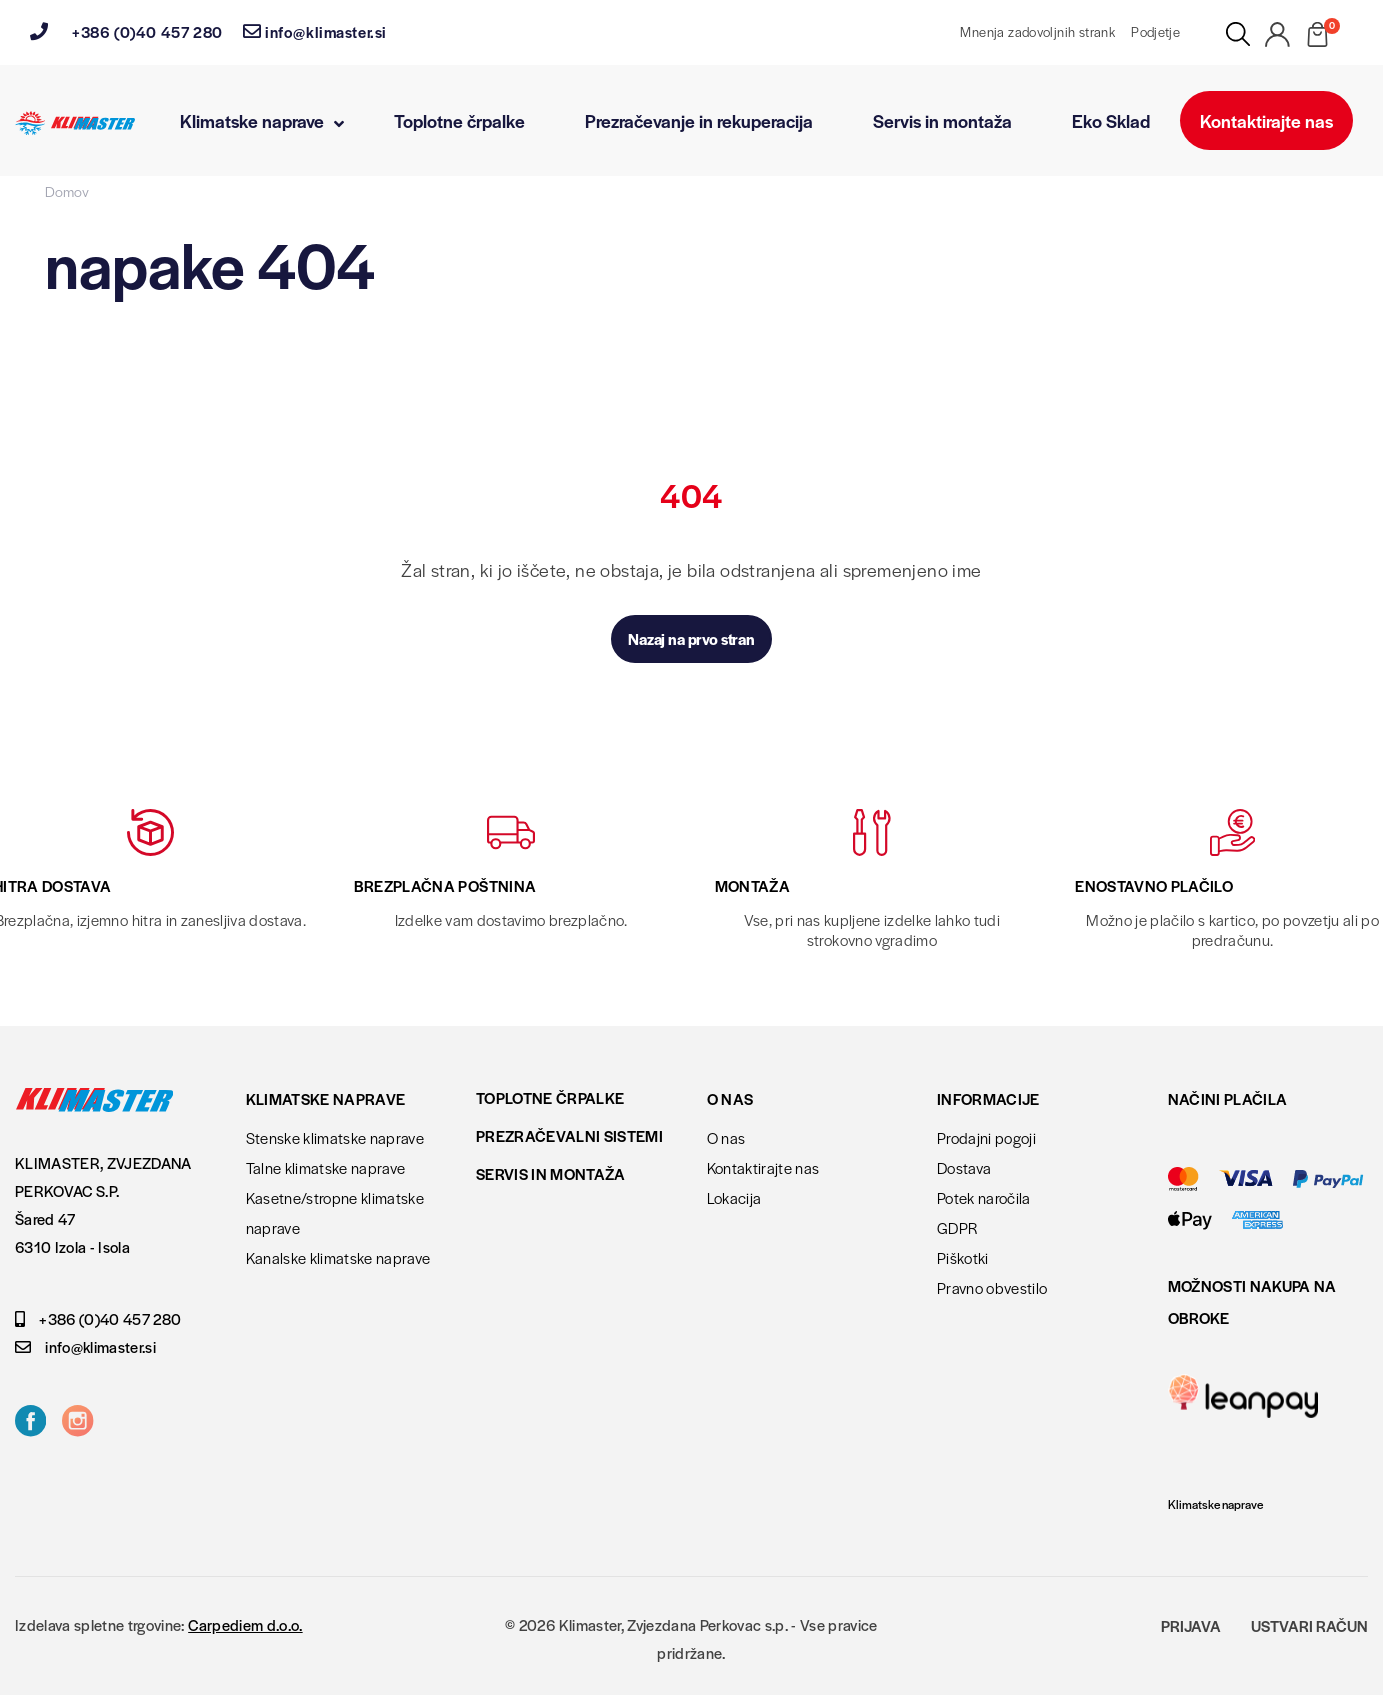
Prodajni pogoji (986, 1137)
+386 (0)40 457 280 (126, 31)
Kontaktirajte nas (1266, 120)
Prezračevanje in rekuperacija (699, 120)
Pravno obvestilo (992, 1287)
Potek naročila (984, 1197)
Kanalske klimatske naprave (338, 1257)
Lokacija (734, 1197)
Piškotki (963, 1257)
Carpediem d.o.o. (245, 1624)
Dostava (964, 1167)
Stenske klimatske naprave (335, 1137)
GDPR (957, 1227)
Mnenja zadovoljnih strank (1037, 31)
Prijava (1191, 1625)
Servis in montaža (942, 120)
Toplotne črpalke (459, 120)
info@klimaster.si (315, 31)
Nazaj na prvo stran (691, 638)
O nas (726, 1137)
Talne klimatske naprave (326, 1167)
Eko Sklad (1111, 120)
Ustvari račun (1309, 1625)
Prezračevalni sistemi (569, 1135)
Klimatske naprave (262, 120)
